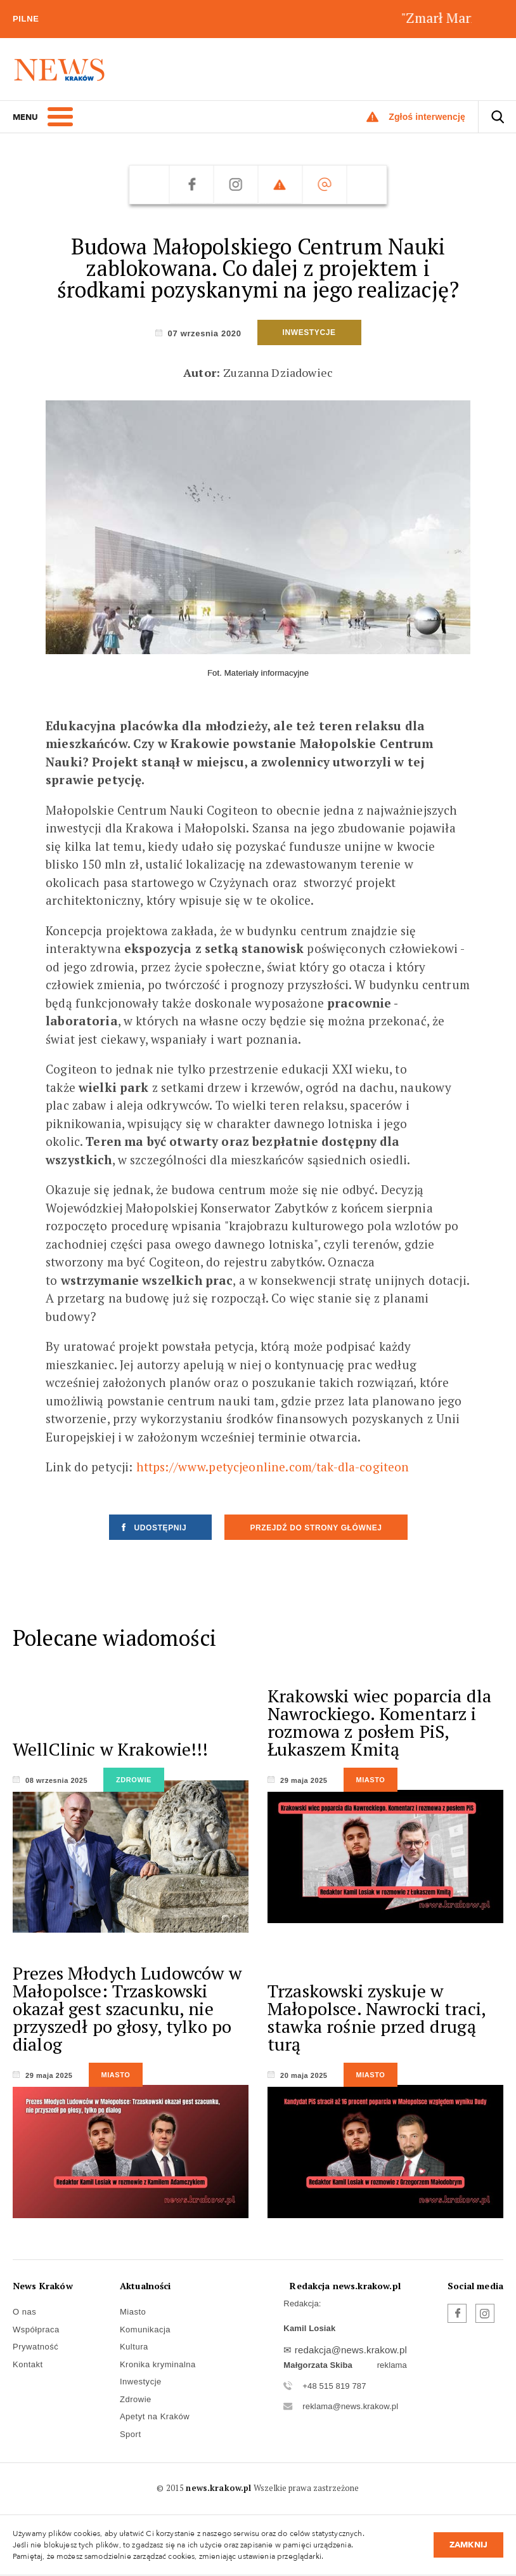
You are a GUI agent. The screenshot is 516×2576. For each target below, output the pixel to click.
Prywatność (35, 2346)
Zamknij (468, 2545)
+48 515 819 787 (334, 2386)
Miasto (133, 2311)
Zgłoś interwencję (427, 117)
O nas (24, 2311)
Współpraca (36, 2329)
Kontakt (28, 2364)
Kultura (134, 2346)
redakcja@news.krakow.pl (351, 2349)
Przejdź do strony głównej (316, 1527)
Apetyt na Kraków (155, 2416)
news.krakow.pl (218, 2488)
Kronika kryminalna (158, 2364)
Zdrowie (136, 2399)
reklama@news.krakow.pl (350, 2406)
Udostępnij (160, 1527)
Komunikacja (145, 2329)
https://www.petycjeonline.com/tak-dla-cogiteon (273, 1467)
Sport (130, 2434)
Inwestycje (141, 2381)
